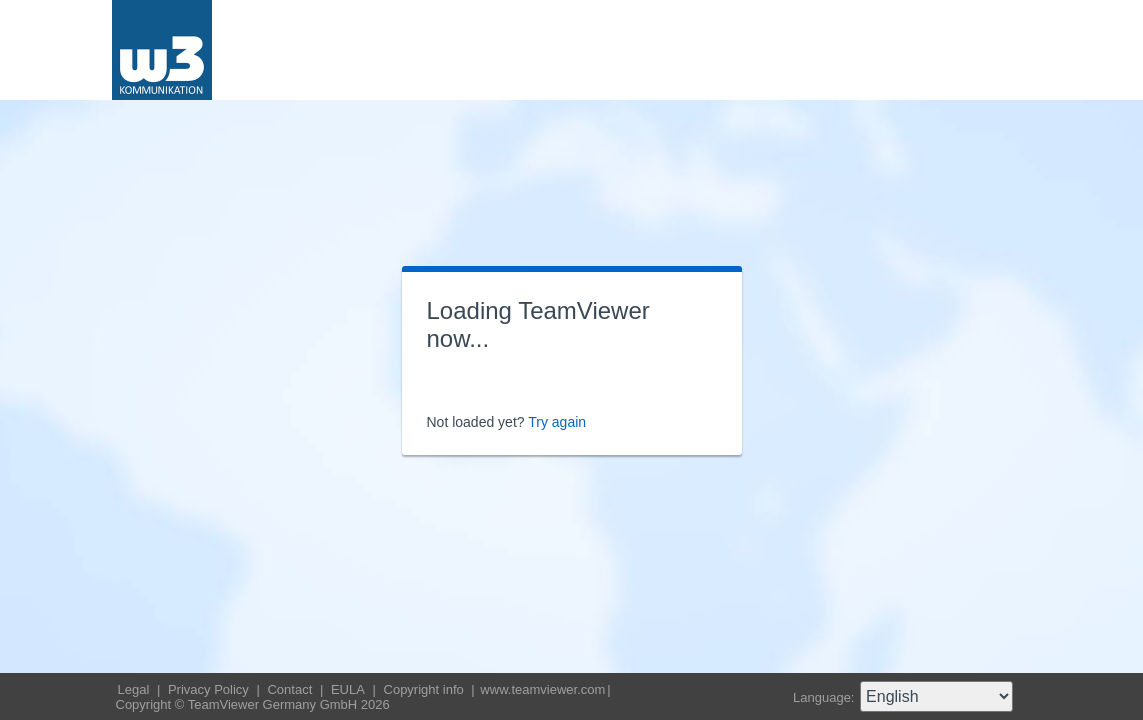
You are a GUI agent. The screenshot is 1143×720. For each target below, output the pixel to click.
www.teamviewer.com (542, 689)
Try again (557, 422)
